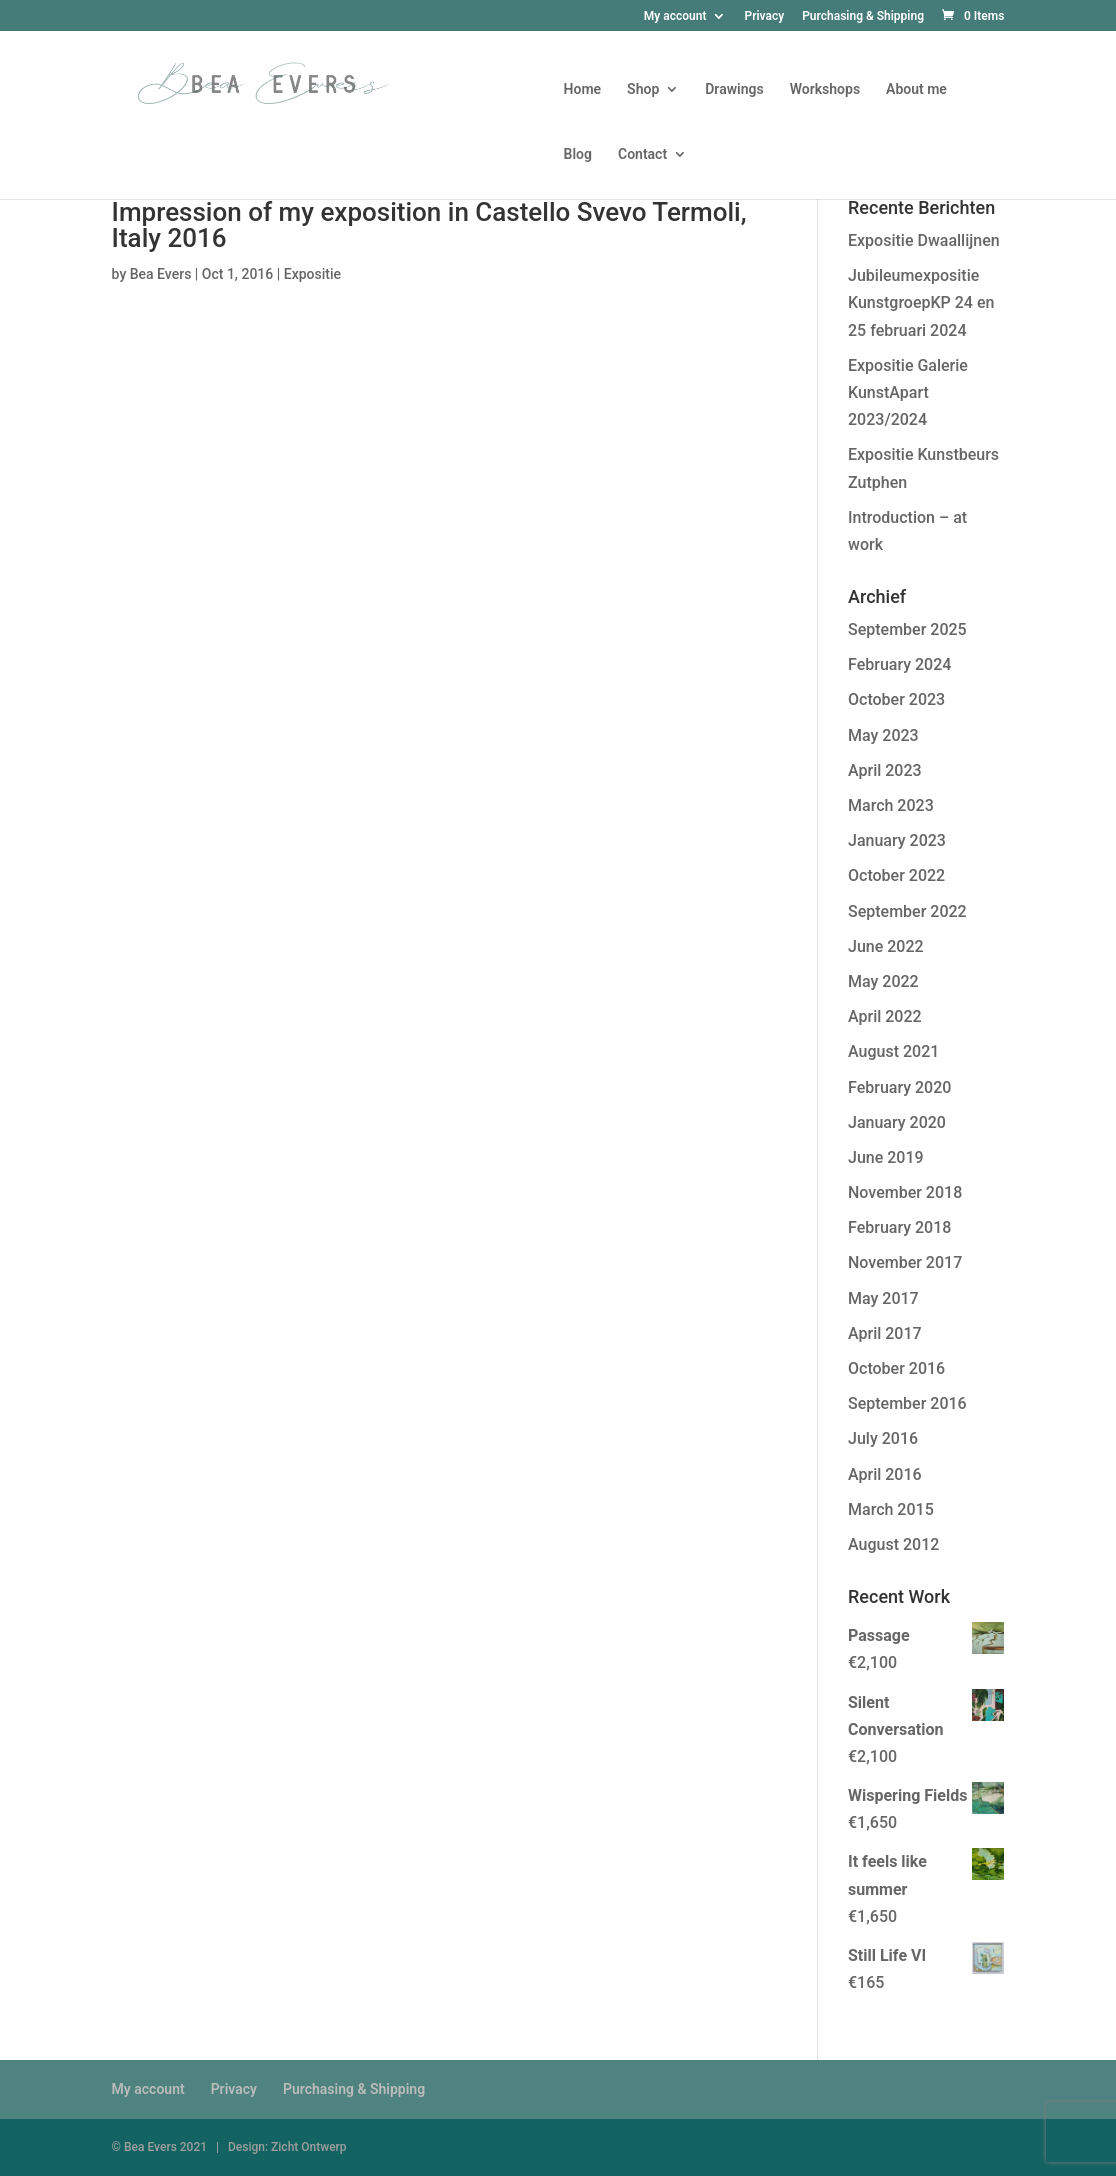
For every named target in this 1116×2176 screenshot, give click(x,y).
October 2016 (896, 1368)
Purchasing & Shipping (863, 16)
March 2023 (891, 805)
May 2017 (883, 1298)
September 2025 (907, 629)
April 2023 (885, 770)
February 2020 (899, 1087)
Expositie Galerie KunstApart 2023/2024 (908, 392)
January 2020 (897, 1122)
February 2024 (899, 664)
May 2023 (883, 735)
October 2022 (896, 875)
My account (675, 16)
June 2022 (886, 946)
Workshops (825, 89)
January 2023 (897, 840)
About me (916, 89)
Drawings (734, 89)
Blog (578, 154)
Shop (643, 89)
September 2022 (907, 911)
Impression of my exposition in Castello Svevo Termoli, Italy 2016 (429, 225)
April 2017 (885, 1333)
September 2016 (907, 1403)
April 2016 (885, 1474)
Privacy (764, 16)
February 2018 (899, 1227)
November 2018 (905, 1192)
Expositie (312, 274)
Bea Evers (161, 274)
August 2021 (893, 1051)
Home (583, 89)
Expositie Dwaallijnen (924, 240)
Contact (642, 154)
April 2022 (885, 1016)
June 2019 (886, 1157)
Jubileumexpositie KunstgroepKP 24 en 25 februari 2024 (921, 302)
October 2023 (896, 699)
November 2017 (905, 1262)
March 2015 (891, 1509)
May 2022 (883, 981)
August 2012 (893, 1544)
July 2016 (883, 1438)
